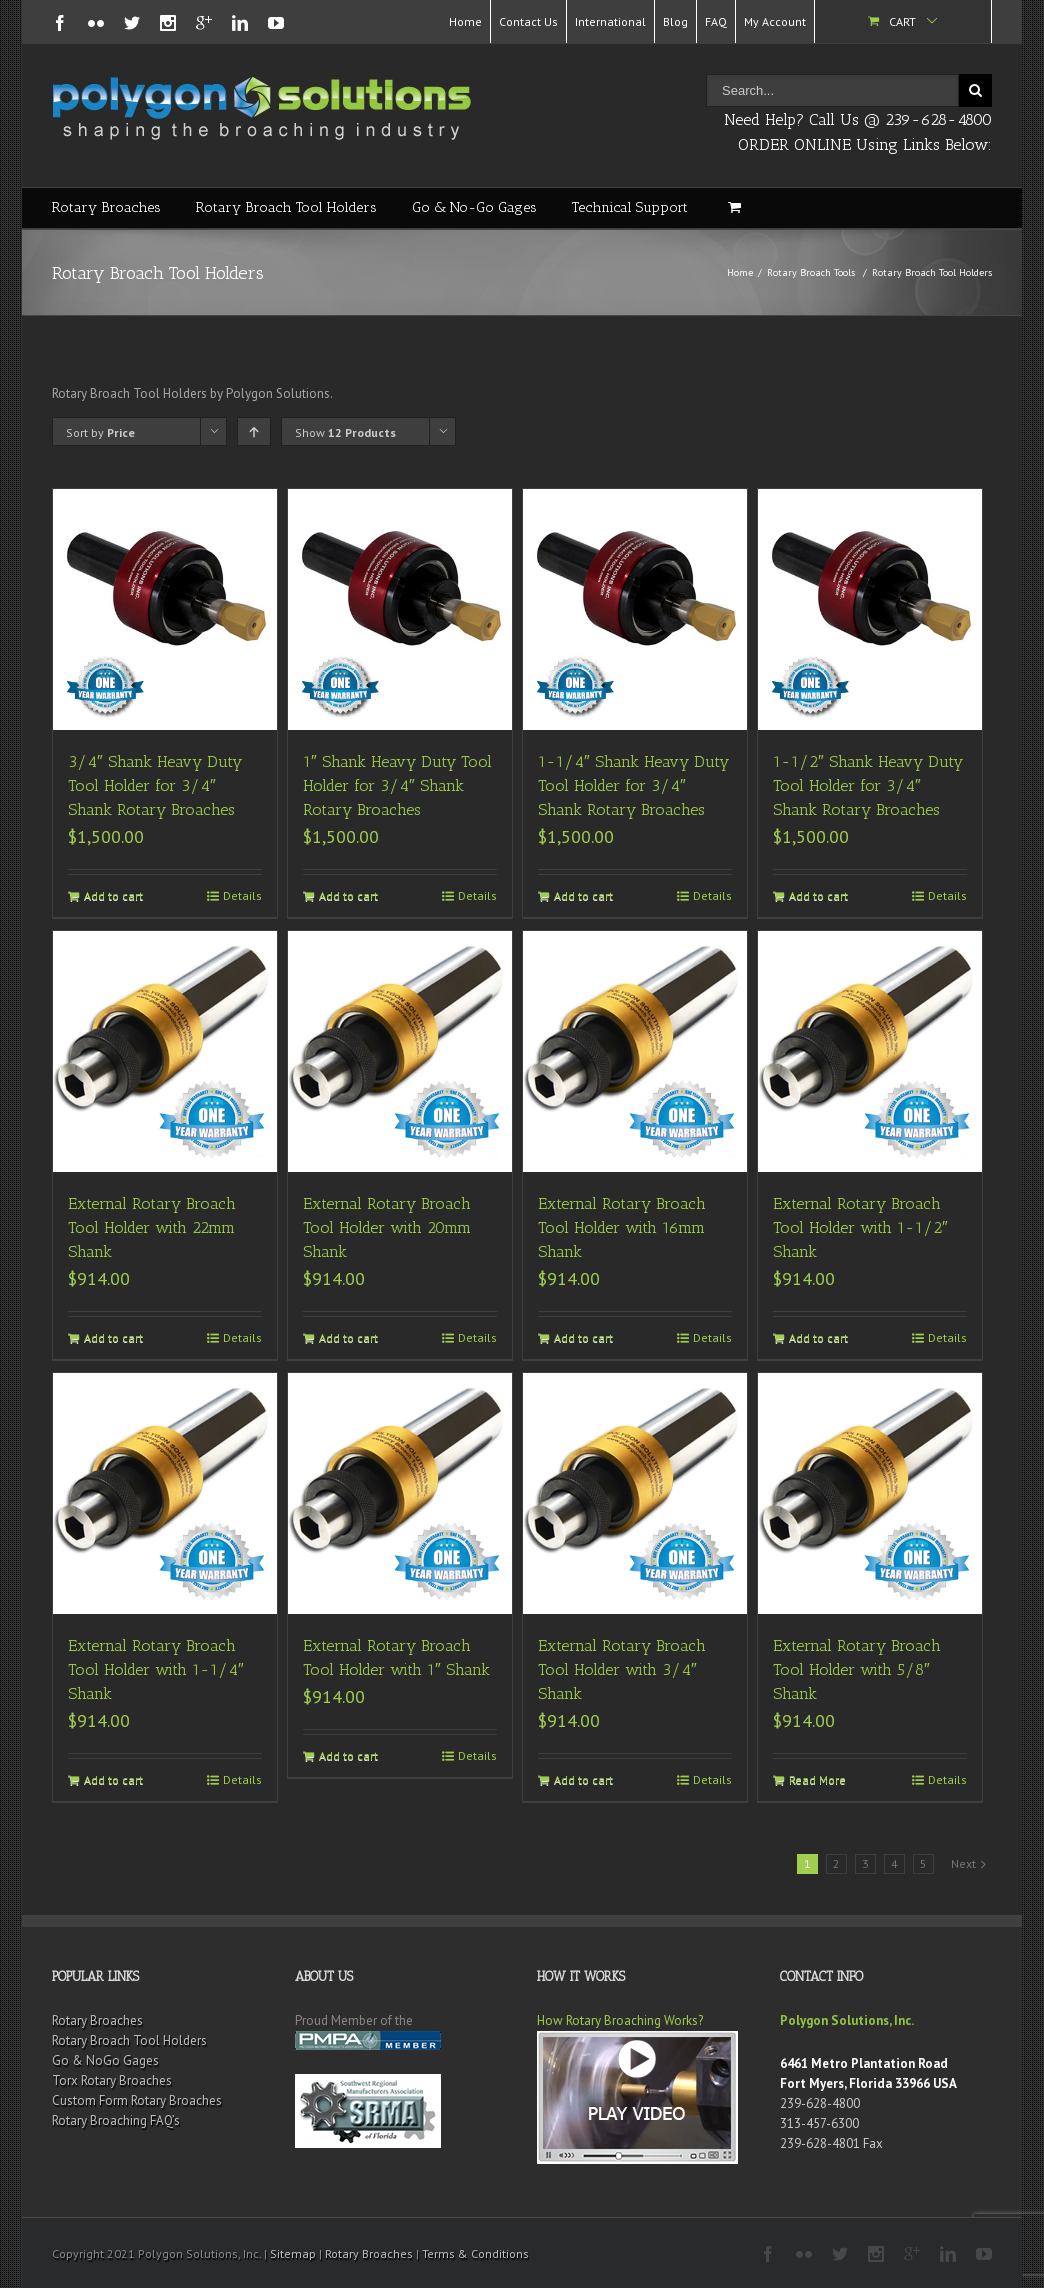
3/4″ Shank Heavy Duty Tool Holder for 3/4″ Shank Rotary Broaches (155, 785)
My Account (775, 21)
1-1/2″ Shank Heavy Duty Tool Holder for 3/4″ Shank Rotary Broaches (868, 785)
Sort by (100, 432)
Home (465, 21)
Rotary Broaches (106, 207)
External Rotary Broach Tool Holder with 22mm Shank (152, 1227)
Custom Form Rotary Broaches (137, 2100)
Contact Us (528, 21)
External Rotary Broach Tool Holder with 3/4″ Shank (622, 1669)
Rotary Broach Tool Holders (286, 207)
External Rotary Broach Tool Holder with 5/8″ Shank (857, 1669)
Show (345, 432)
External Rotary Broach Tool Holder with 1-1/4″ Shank (156, 1669)
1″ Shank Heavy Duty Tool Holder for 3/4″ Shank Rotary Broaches (397, 785)
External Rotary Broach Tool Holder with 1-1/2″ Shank (860, 1227)
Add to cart (113, 895)
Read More (817, 1779)
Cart (902, 21)
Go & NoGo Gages (105, 2060)
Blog (675, 21)
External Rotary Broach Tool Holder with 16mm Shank (622, 1227)
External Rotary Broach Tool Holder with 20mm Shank (387, 1227)
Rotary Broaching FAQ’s (116, 2120)
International (610, 21)
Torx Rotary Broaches (112, 2080)
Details (242, 895)
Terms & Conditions (475, 2253)
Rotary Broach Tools (811, 272)
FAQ (716, 21)
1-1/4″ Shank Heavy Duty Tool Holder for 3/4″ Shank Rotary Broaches (633, 785)
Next (963, 1863)
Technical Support (630, 207)
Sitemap (293, 2253)
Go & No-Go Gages (474, 207)
